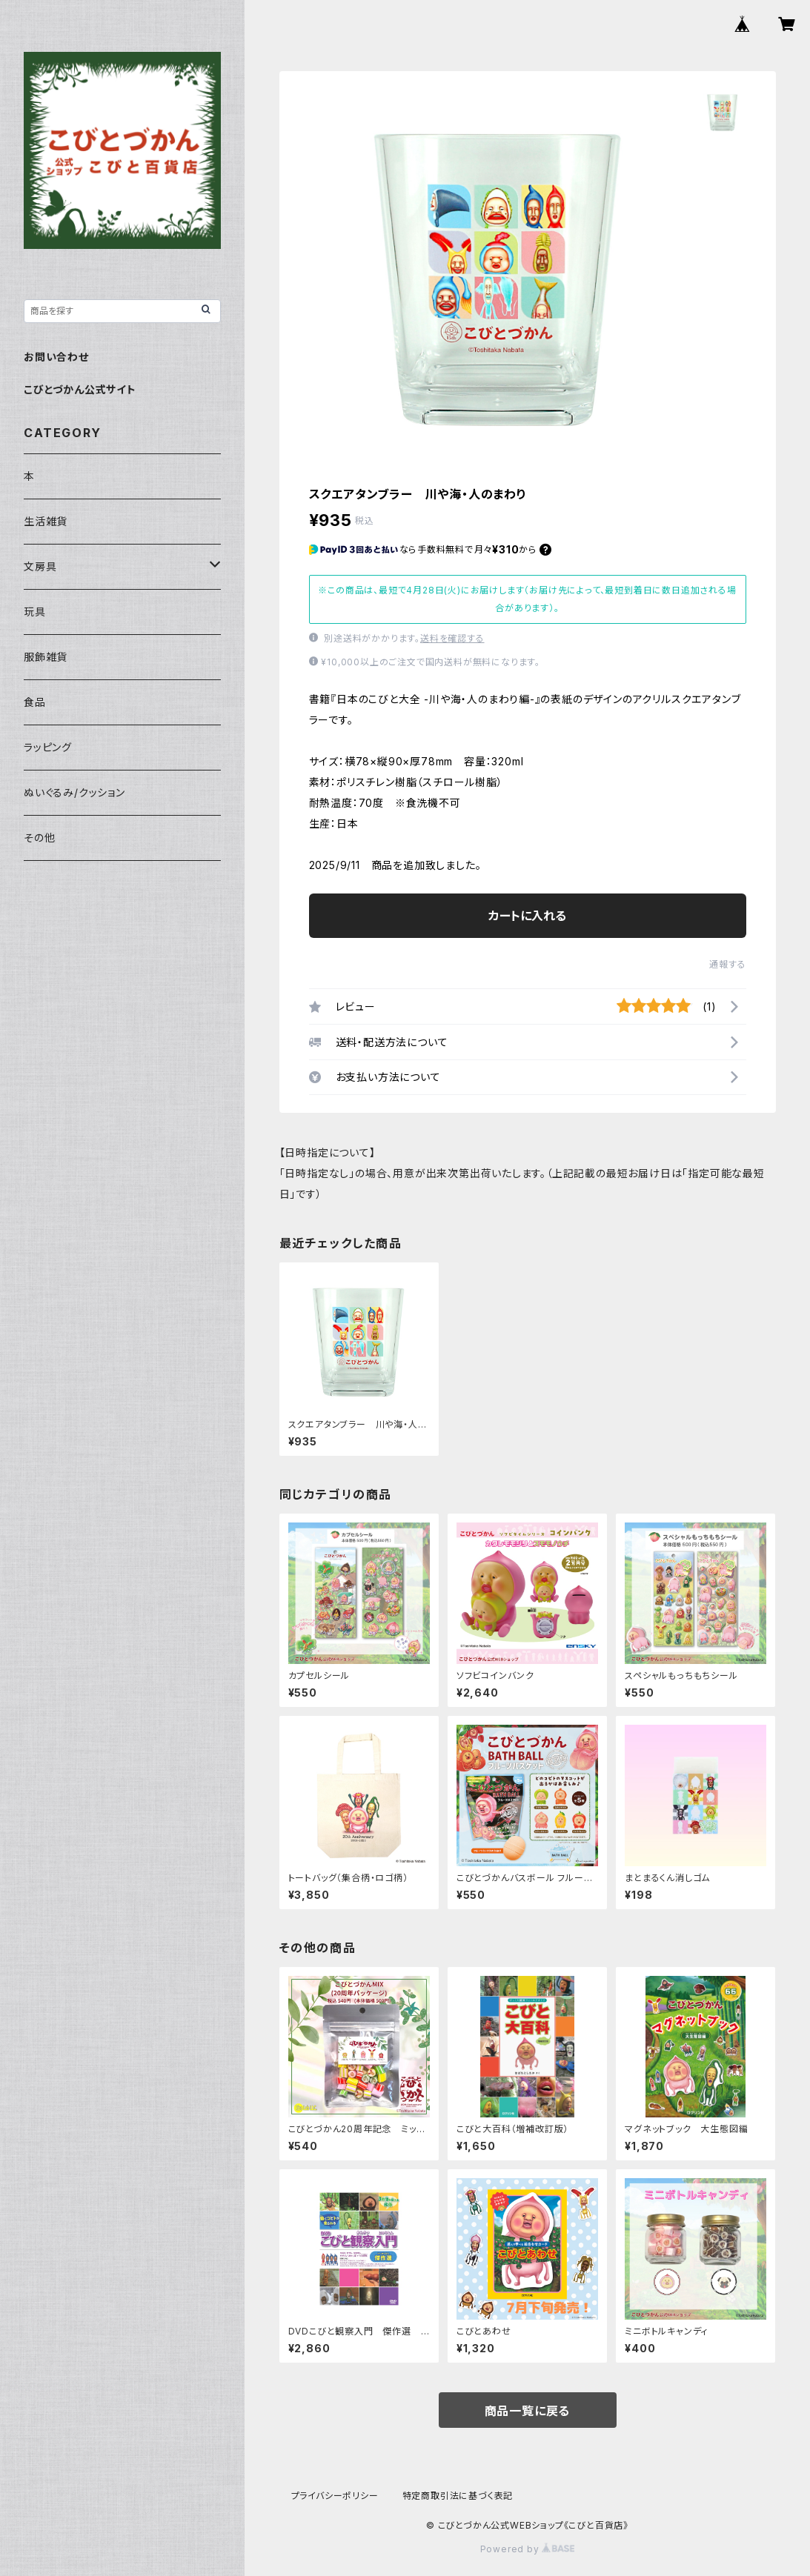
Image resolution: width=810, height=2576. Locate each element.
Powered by (527, 2549)
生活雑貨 (45, 521)
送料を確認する (452, 638)
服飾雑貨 (45, 656)
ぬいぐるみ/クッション (74, 792)
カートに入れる (527, 915)
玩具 (35, 611)
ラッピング (48, 747)
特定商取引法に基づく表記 (458, 2495)
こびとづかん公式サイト (80, 389)
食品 (35, 702)
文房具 (40, 566)
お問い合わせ (56, 356)
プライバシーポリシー (335, 2495)
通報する (727, 964)
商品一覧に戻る (528, 2410)
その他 (39, 837)
